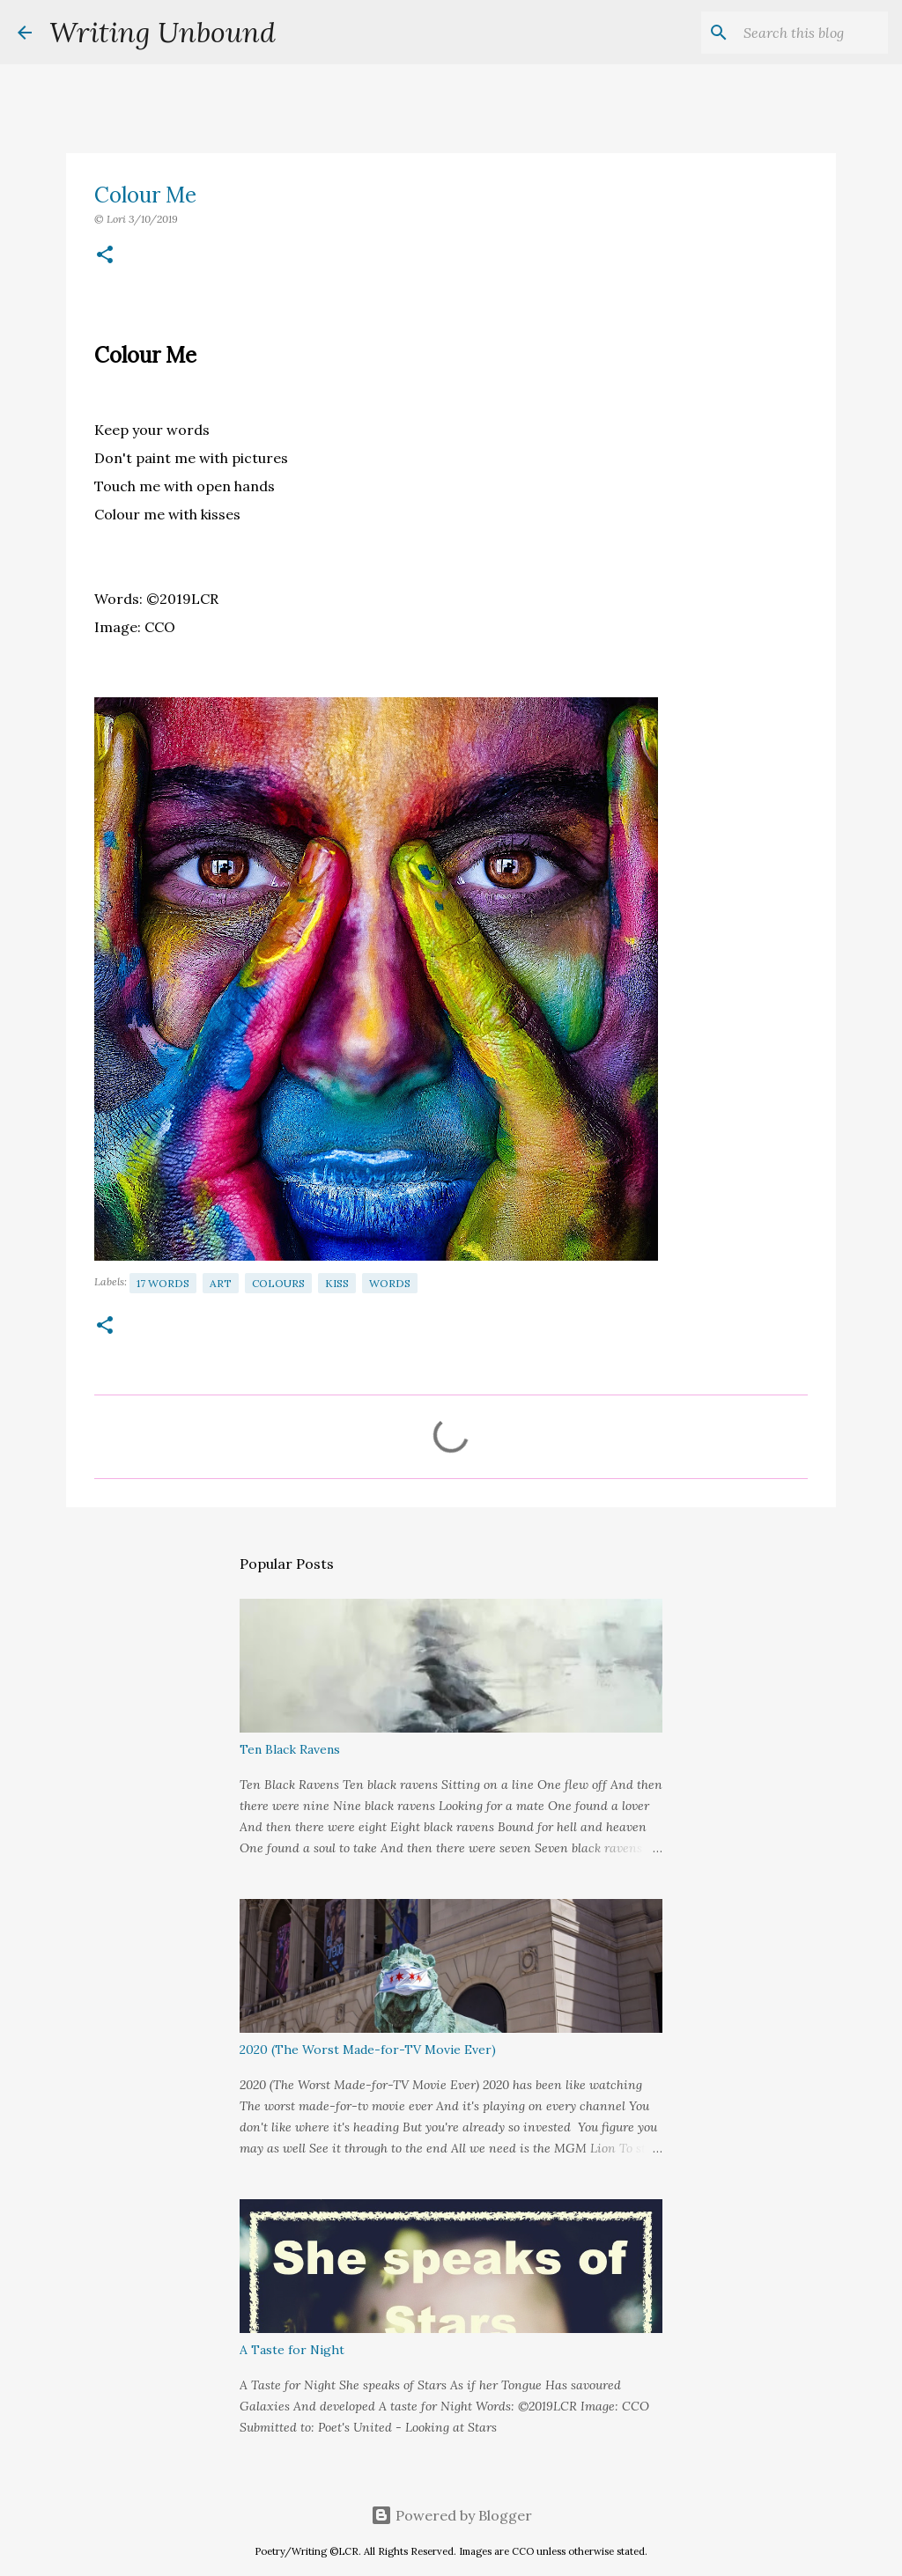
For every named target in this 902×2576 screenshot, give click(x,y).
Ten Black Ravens (290, 1749)
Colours (278, 1283)
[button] (104, 256)
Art (221, 1283)
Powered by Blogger (451, 2515)
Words (389, 1283)
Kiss (337, 1283)
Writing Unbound (162, 32)
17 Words (163, 1283)
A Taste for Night (292, 2350)
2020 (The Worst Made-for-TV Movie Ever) (368, 2049)
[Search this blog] (795, 32)
